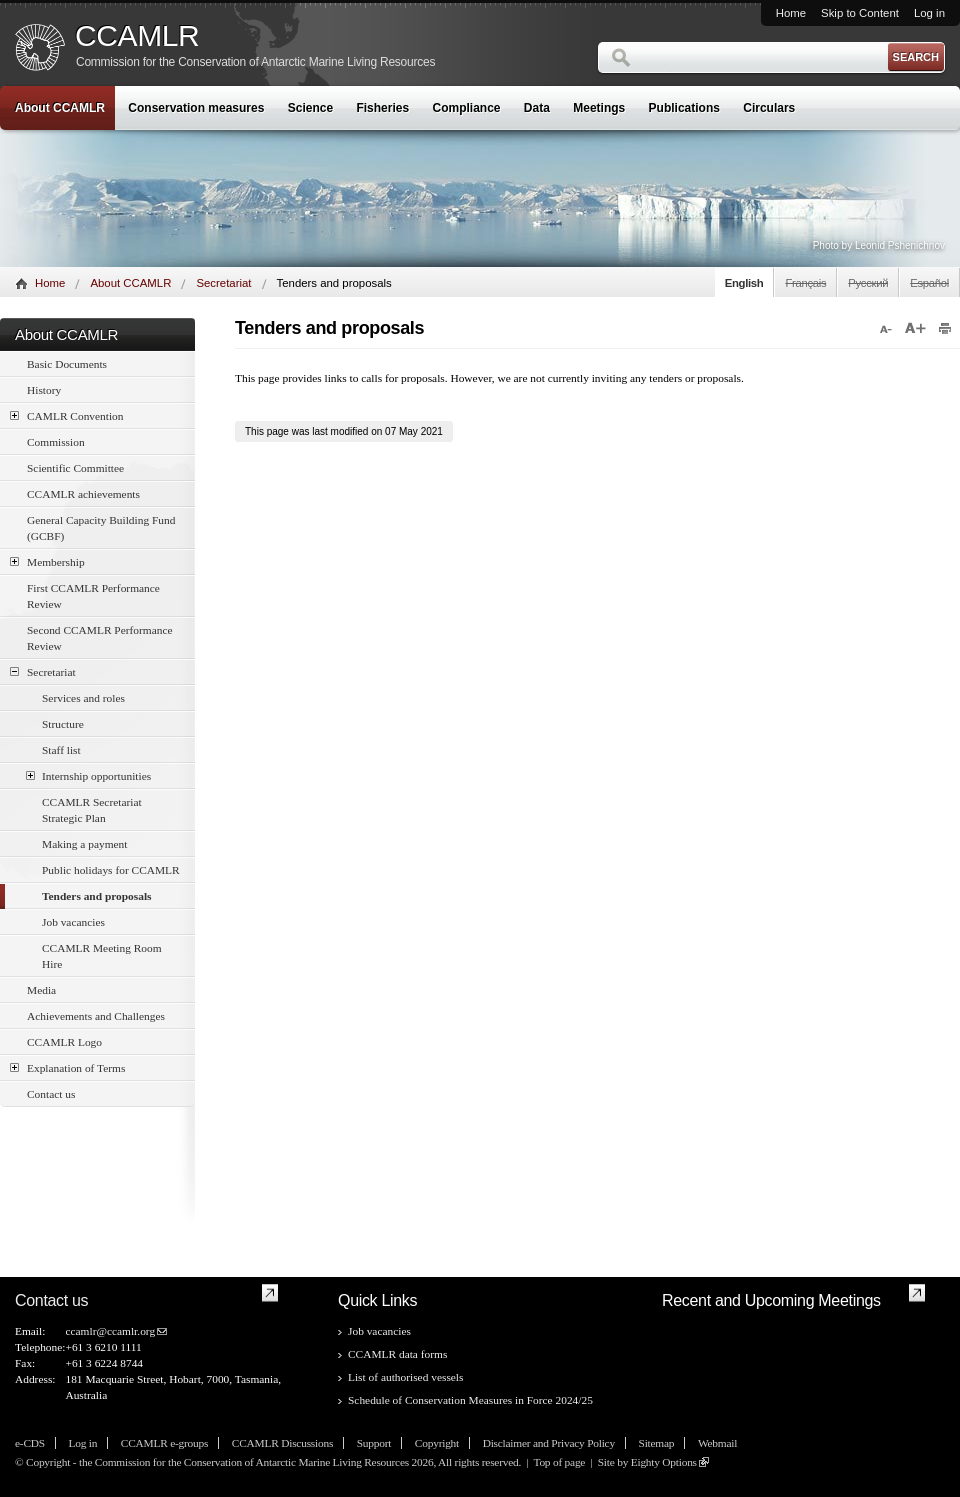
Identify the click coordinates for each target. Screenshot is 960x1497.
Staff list (61, 750)
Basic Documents (67, 364)
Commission (56, 442)
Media (41, 990)
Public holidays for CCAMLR (111, 870)
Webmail (717, 1443)
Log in (929, 13)
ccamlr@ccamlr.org (110, 1331)
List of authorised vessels (405, 1377)
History (44, 390)
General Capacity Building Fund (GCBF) (101, 528)
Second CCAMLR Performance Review (100, 638)
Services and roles (83, 698)
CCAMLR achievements (83, 494)
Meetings (599, 108)
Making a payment (84, 844)
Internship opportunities (88, 775)
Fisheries (382, 108)
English (744, 283)
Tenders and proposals (97, 896)
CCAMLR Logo (64, 1042)
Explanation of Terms (67, 1067)
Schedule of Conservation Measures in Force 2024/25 (470, 1400)
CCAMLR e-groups (164, 1443)
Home (791, 13)
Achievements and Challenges (96, 1016)
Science (310, 108)
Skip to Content (860, 13)
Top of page (559, 1462)
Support (374, 1443)
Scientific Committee (75, 468)
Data (537, 108)
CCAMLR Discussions (282, 1443)
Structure (63, 724)
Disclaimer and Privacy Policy (549, 1443)
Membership (47, 561)
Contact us (51, 1094)
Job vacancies (73, 922)
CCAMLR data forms (397, 1354)
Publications (684, 108)
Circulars (769, 108)
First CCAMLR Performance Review (93, 596)
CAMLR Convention (67, 415)
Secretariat (223, 283)
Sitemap (657, 1443)
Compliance (467, 108)
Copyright (437, 1443)
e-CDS (30, 1443)
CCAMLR (137, 36)
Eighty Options (664, 1462)
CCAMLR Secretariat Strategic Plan (92, 810)
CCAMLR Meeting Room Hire (102, 956)
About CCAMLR (60, 108)
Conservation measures (196, 108)
